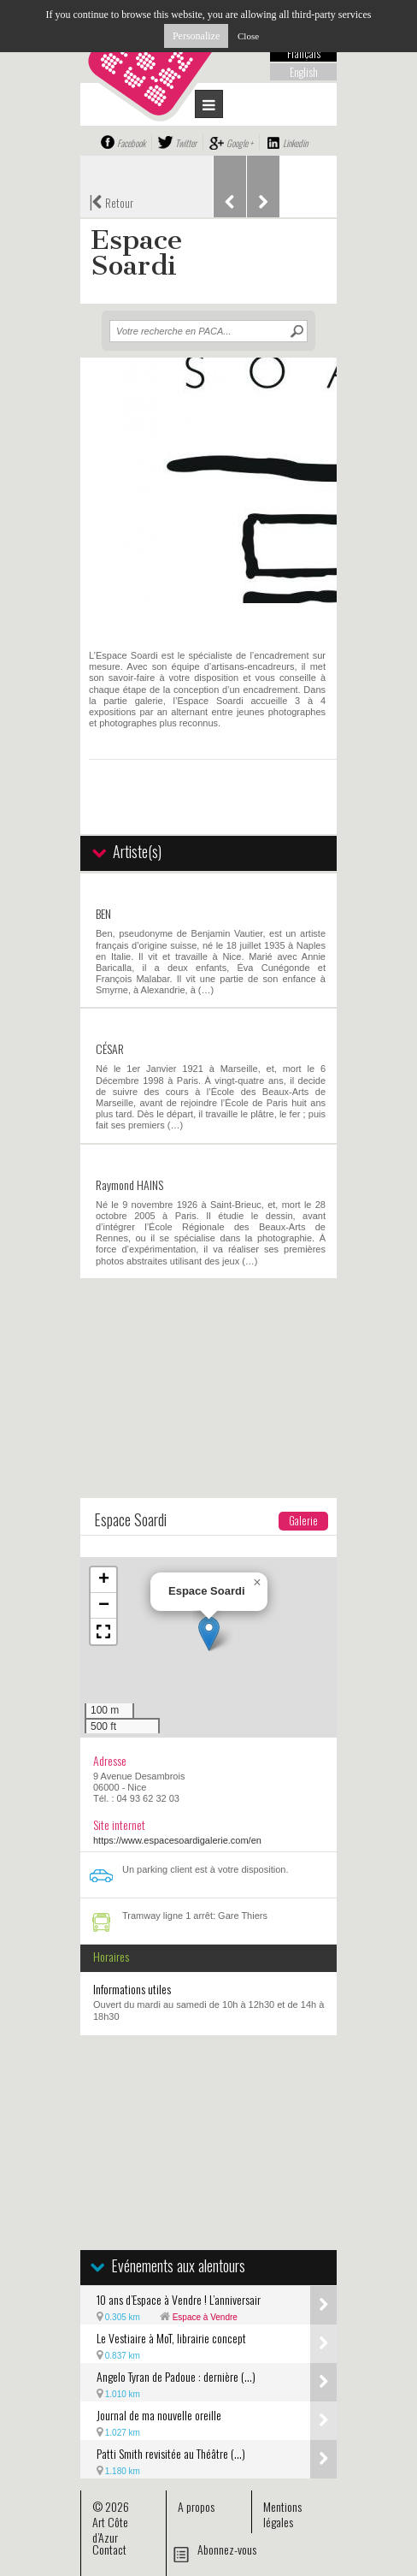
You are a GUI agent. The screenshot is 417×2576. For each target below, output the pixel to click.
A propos (196, 2506)
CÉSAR (110, 1048)
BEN (103, 913)
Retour (111, 201)
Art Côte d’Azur (110, 2529)
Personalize (196, 36)
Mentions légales (282, 2514)
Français (303, 53)
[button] (209, 1633)
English (304, 71)
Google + (239, 143)
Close (248, 36)
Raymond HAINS (129, 1184)
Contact (109, 2549)
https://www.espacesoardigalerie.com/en (177, 1840)
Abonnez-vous (226, 2549)
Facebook (131, 143)
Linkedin (295, 143)
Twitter (186, 143)
